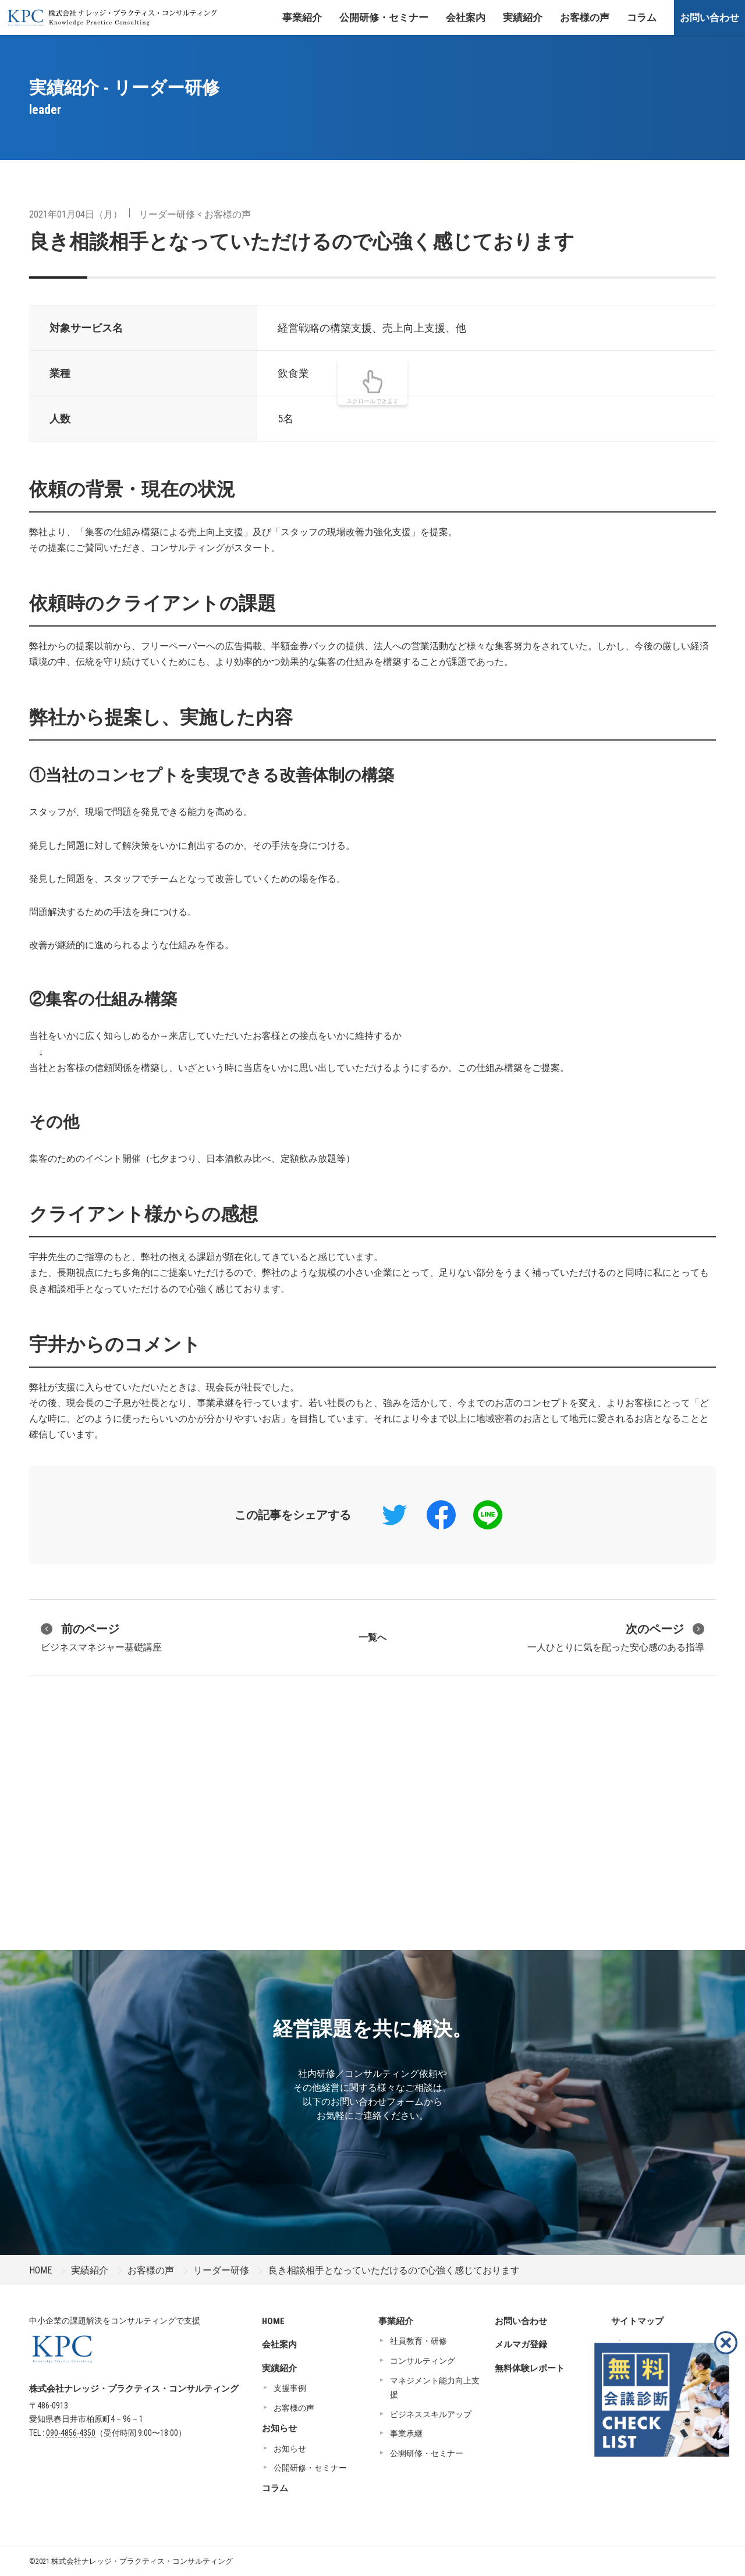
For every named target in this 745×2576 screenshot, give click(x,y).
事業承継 (406, 2433)
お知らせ (279, 2428)
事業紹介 (302, 17)
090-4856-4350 (70, 2433)
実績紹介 (522, 17)
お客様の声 (584, 17)
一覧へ (372, 1637)
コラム (642, 17)
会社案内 (465, 17)
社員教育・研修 (418, 2341)
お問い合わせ (709, 17)
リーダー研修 (167, 214)
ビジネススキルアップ (430, 2414)
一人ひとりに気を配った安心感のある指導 (615, 1636)
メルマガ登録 (521, 2344)
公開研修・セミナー (383, 17)
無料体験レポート (530, 2368)
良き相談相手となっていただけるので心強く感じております (301, 241)
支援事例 (290, 2388)
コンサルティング (422, 2360)
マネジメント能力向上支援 (435, 2387)
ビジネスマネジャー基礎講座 (101, 1636)
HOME (40, 2270)
